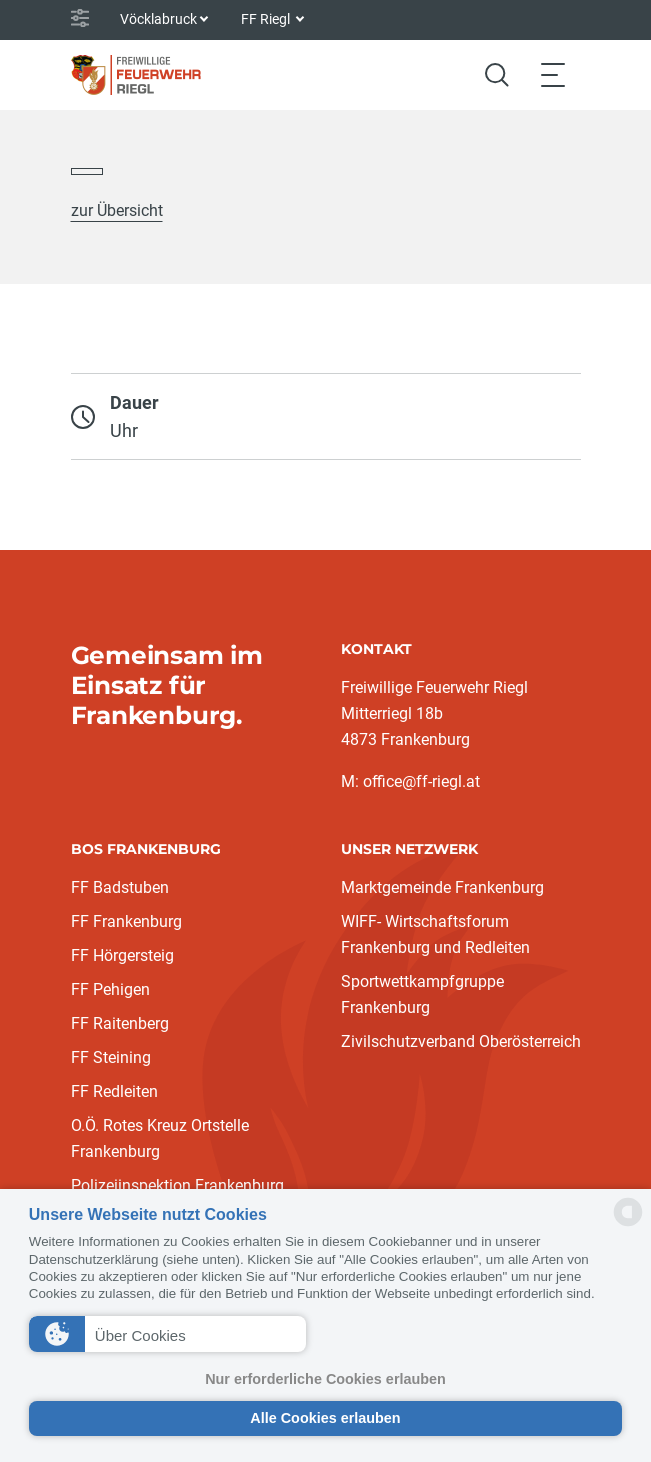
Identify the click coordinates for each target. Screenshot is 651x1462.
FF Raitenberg (120, 1023)
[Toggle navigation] (553, 74)
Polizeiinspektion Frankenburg (177, 1185)
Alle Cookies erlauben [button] (325, 1418)
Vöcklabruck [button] (158, 19)
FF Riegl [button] (267, 19)
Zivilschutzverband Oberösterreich (461, 1041)
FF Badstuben (120, 887)
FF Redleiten (114, 1091)
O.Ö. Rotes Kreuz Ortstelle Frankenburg (160, 1138)
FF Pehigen (110, 989)
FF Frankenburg (126, 921)
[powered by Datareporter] (628, 1224)
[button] (167, 1334)
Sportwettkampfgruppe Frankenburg (422, 994)
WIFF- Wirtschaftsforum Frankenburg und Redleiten (435, 934)
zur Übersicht (117, 210)
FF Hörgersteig (122, 955)
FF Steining (111, 1057)
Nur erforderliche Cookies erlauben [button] (325, 1379)
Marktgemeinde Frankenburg (442, 887)
